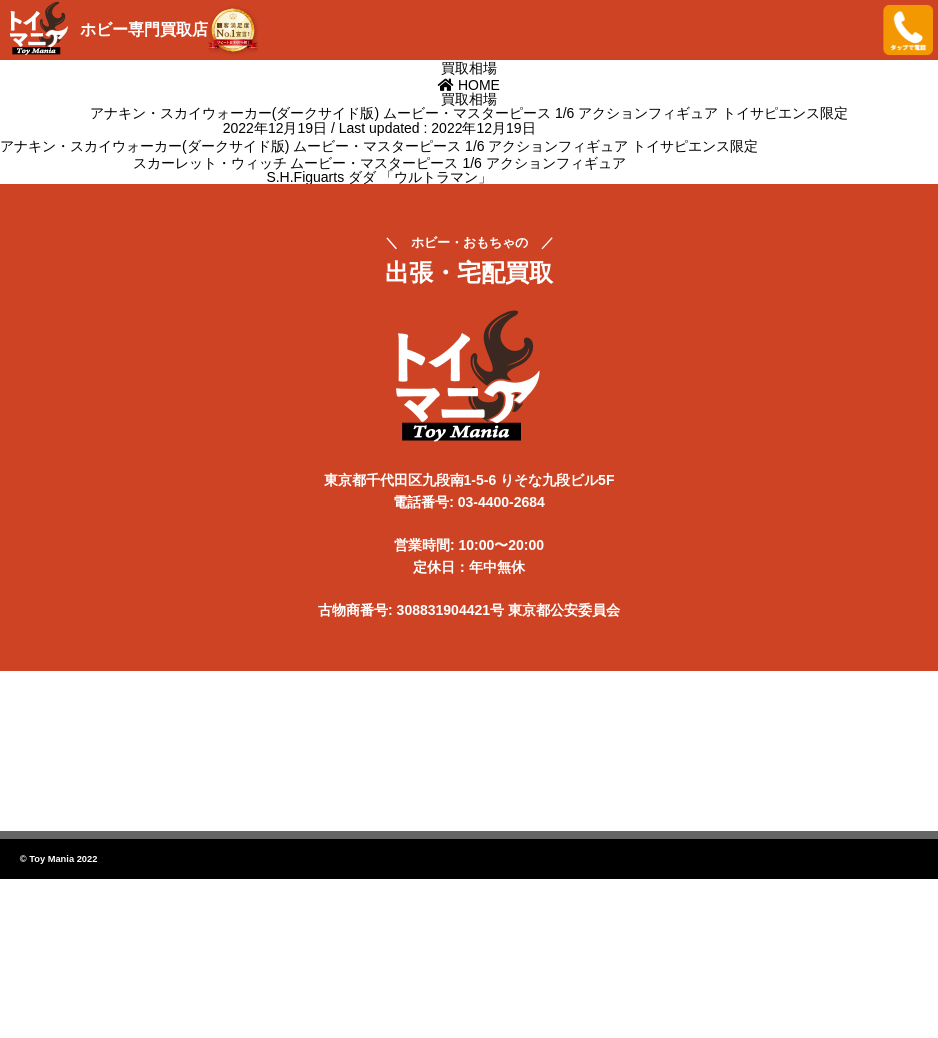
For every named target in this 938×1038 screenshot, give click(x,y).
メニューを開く (853, 30)
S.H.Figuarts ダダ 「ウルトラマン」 (379, 177)
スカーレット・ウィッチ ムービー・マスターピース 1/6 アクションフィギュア (379, 163)
